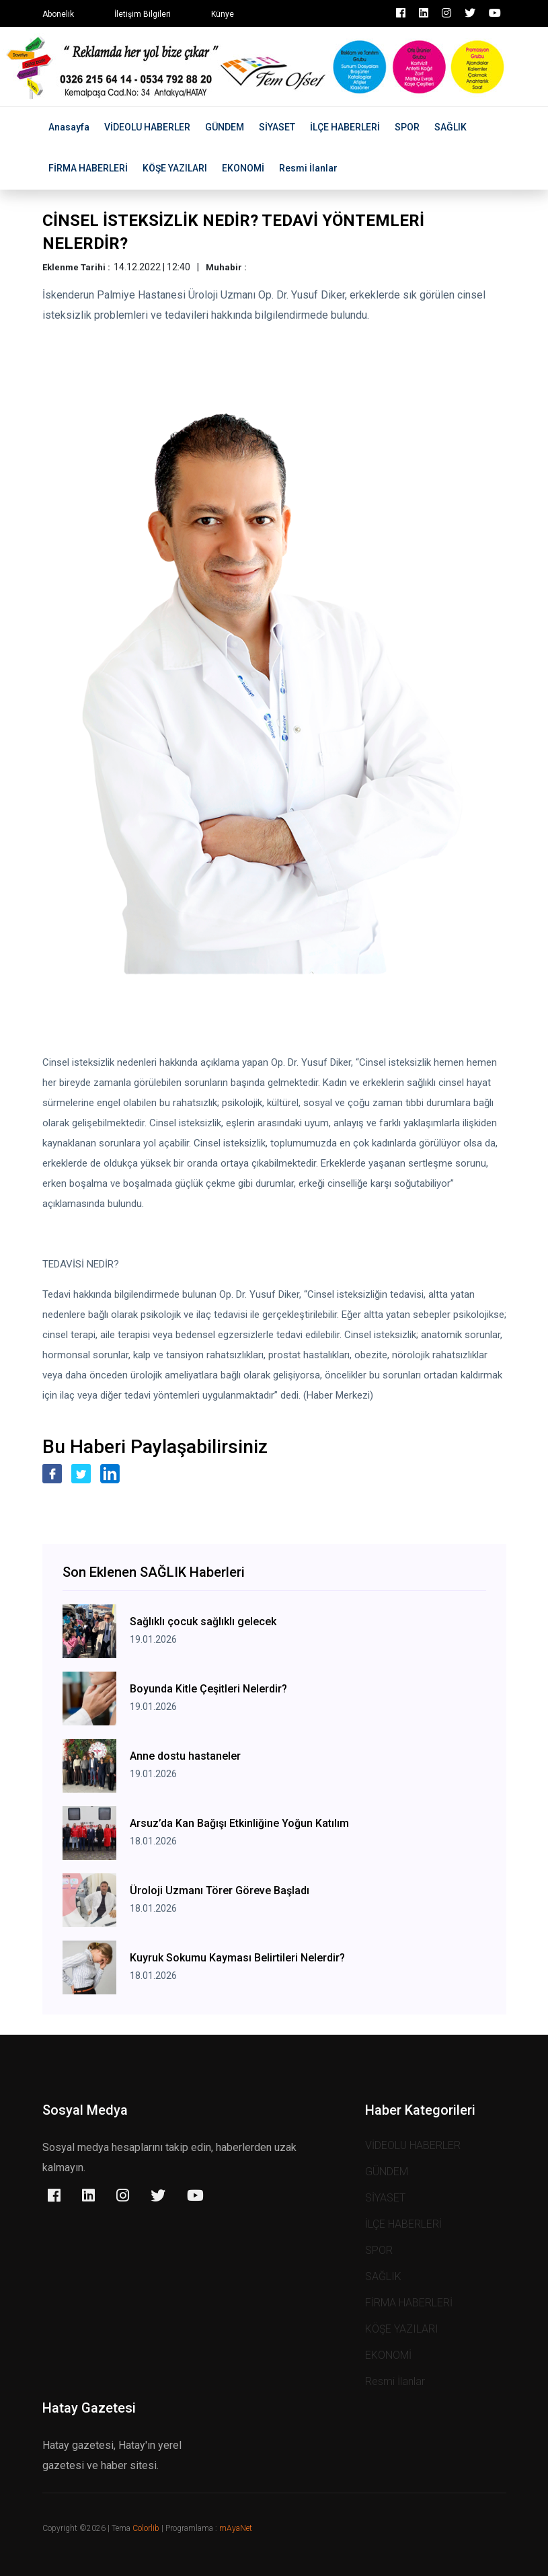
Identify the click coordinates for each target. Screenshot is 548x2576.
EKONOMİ (243, 168)
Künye (222, 14)
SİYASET (277, 127)
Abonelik (58, 14)
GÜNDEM (224, 127)
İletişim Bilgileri (142, 14)
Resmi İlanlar (308, 168)
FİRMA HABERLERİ (88, 168)
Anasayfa (68, 127)
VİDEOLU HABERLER (147, 127)
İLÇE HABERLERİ (345, 127)
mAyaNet (235, 2528)
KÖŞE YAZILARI (175, 168)
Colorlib (145, 2528)
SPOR (407, 127)
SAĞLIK (450, 127)
